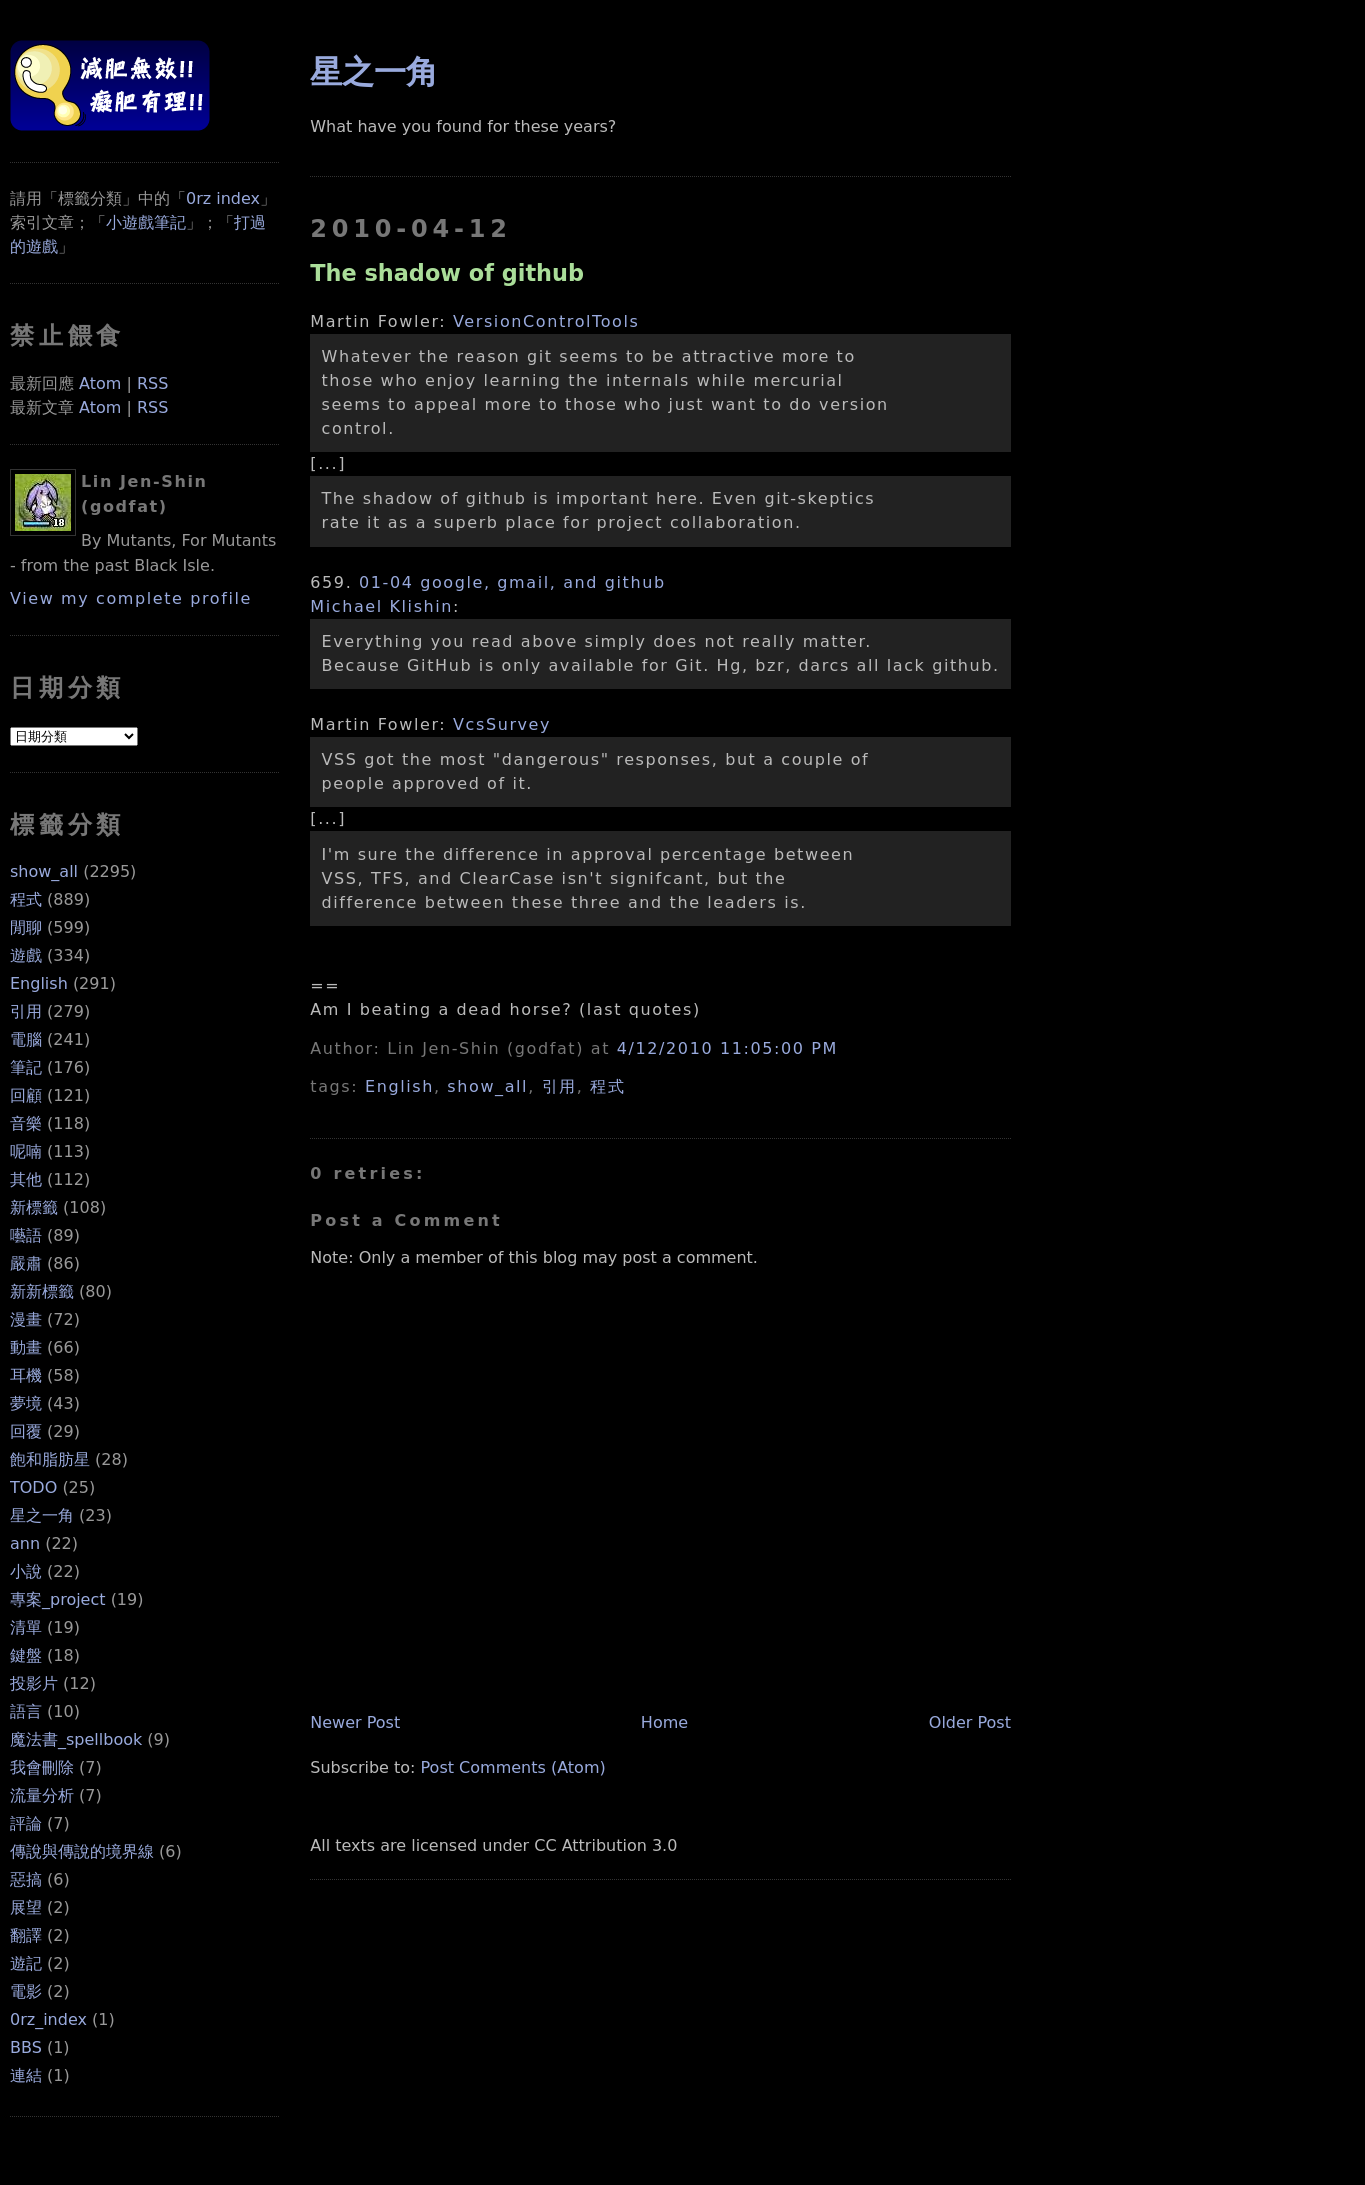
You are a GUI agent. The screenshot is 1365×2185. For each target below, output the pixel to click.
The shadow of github (447, 273)
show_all (44, 871)
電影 (26, 1991)
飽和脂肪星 (50, 1459)
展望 (26, 1907)
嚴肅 (26, 1263)
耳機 (26, 1375)
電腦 (26, 1039)
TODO (33, 1487)
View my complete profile (131, 598)
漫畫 (26, 1319)
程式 (26, 899)
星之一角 (42, 1515)
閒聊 (26, 927)
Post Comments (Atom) (513, 1767)
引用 (26, 1011)
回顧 (26, 1095)
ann (25, 1543)
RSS (152, 383)
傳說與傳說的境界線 (82, 1851)
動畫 (26, 1347)
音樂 (26, 1123)
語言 (26, 1711)
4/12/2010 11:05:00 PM (727, 1048)
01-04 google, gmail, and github (512, 582)
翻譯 (26, 1935)
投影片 (34, 1683)
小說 (26, 1571)
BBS (26, 2047)
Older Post (970, 1722)
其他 (26, 1179)
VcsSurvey (502, 724)
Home (664, 1722)
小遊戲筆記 (146, 222)
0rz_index (48, 2019)
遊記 (26, 1963)
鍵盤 (26, 1655)
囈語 (26, 1235)
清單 (26, 1627)
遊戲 (26, 955)
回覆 (26, 1431)
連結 (26, 2075)
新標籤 (34, 1207)
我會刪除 (42, 1767)
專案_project (58, 1599)
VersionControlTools (546, 321)
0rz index (223, 198)
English (39, 983)
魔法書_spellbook (76, 1739)
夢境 (26, 1403)
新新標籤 (42, 1291)
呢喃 (26, 1151)
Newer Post (355, 1722)
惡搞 (26, 1879)
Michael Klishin (381, 606)
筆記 (26, 1067)
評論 (26, 1823)
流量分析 (42, 1795)
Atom (100, 383)
